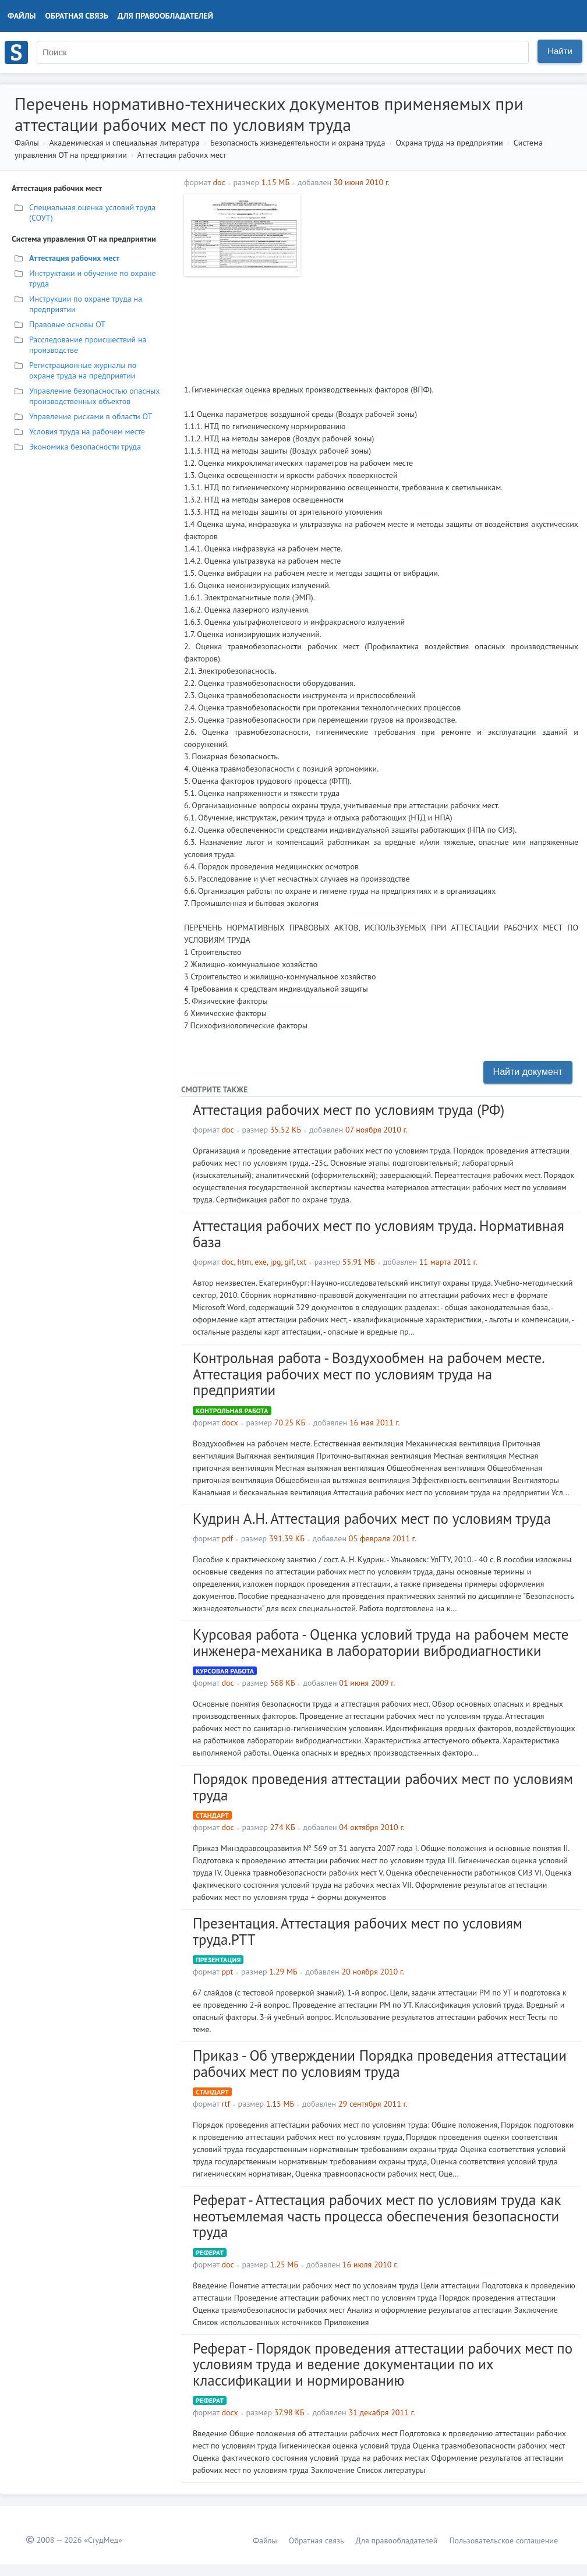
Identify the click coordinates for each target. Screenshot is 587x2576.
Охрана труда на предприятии (449, 142)
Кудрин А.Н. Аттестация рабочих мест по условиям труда (372, 1518)
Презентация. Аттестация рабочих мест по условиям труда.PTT (357, 1931)
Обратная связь (76, 15)
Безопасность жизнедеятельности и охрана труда (297, 142)
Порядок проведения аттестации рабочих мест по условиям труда (383, 1787)
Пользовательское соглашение (503, 2540)
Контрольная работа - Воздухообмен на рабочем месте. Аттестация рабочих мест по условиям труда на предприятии (368, 1374)
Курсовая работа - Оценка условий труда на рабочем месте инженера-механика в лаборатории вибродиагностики (380, 1642)
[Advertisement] (442, 275)
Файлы (22, 15)
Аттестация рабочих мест (182, 155)
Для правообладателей (165, 15)
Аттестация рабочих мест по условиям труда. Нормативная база (378, 1233)
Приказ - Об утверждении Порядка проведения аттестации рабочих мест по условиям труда (380, 2063)
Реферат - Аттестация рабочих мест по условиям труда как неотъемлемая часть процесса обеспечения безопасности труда (377, 2216)
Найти (559, 51)
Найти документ (528, 1072)
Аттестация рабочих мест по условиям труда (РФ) (348, 1110)
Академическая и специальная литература (124, 142)
